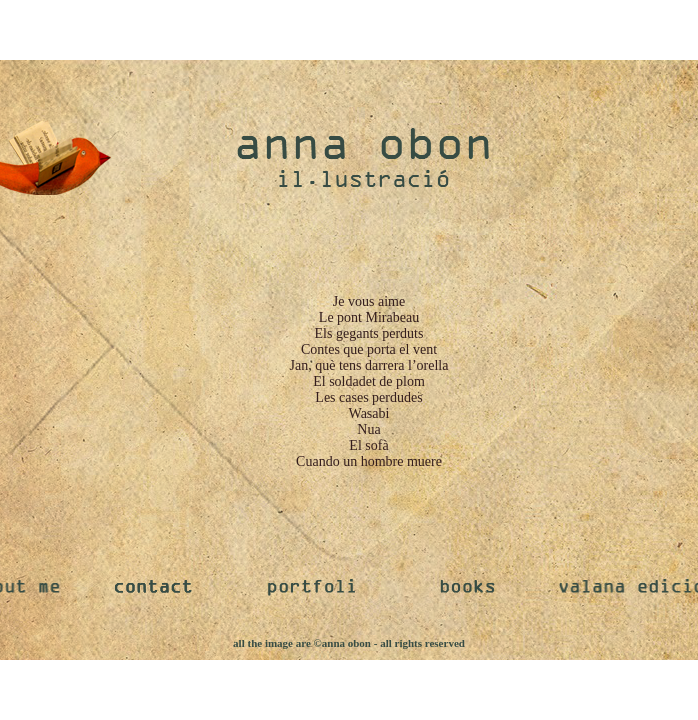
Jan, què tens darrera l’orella (369, 365)
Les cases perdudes (368, 397)
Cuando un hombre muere (369, 461)
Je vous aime (369, 301)
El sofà (368, 445)
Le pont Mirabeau (369, 317)
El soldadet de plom (369, 381)
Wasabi (369, 413)
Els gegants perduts (369, 333)
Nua (368, 429)
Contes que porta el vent (369, 349)
